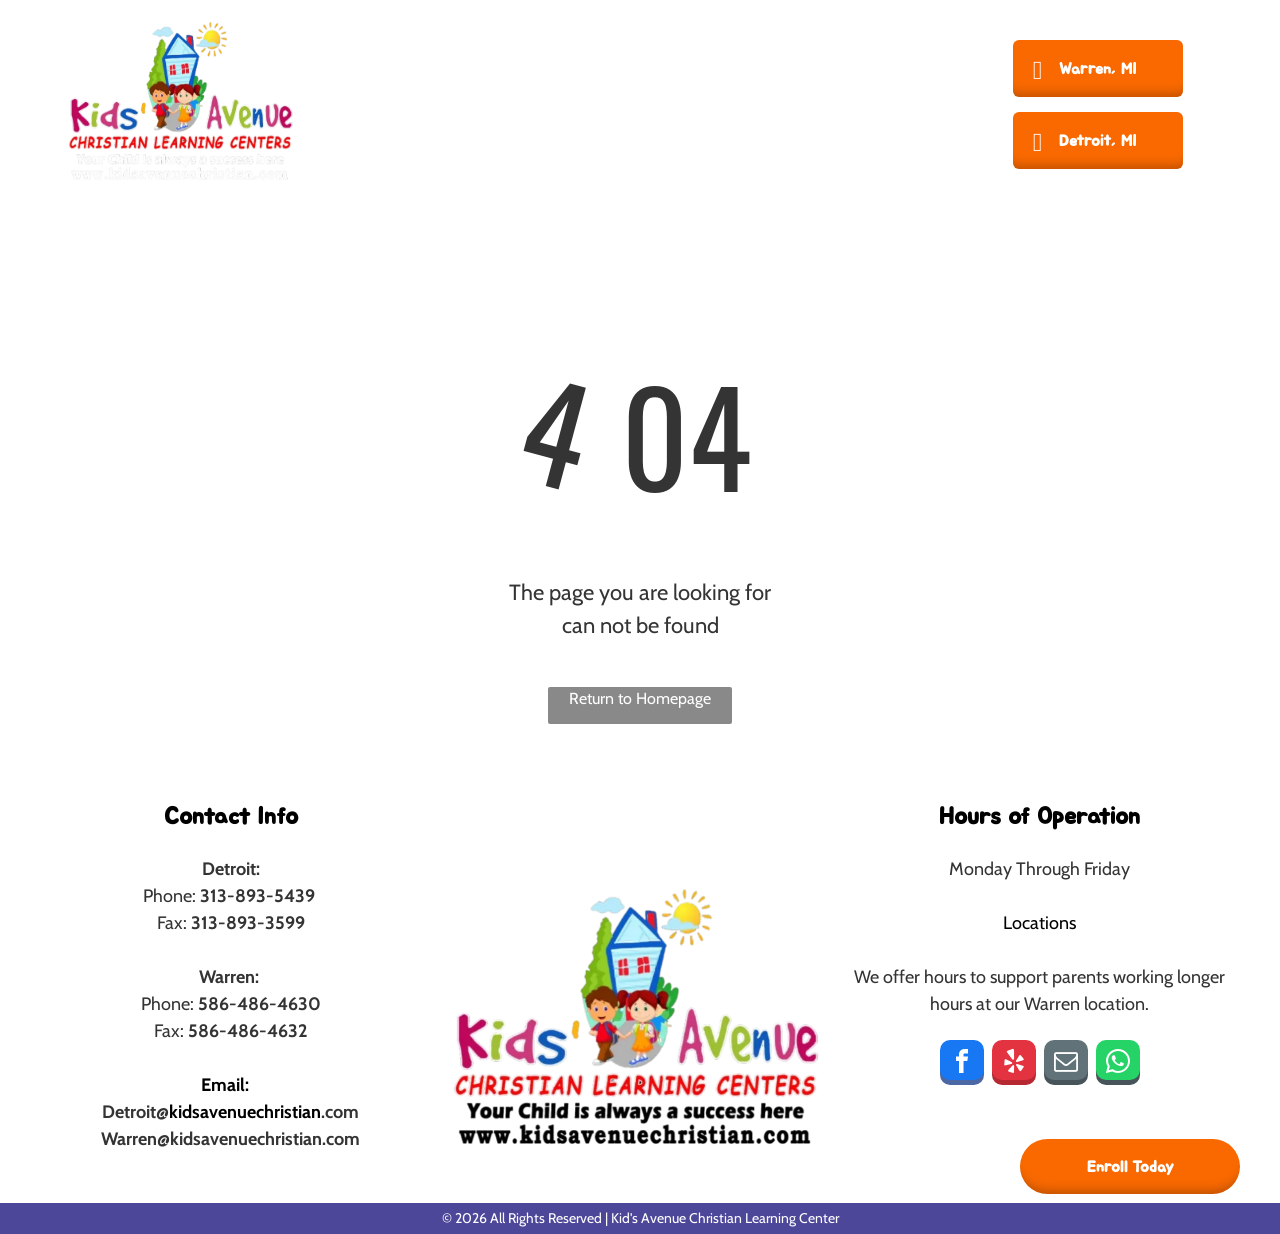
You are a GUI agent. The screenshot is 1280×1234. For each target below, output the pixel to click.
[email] (1066, 1065)
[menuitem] (403, 100)
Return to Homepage (640, 698)
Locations (1039, 923)
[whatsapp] (1118, 1065)
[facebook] (962, 1065)
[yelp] (1014, 1065)
